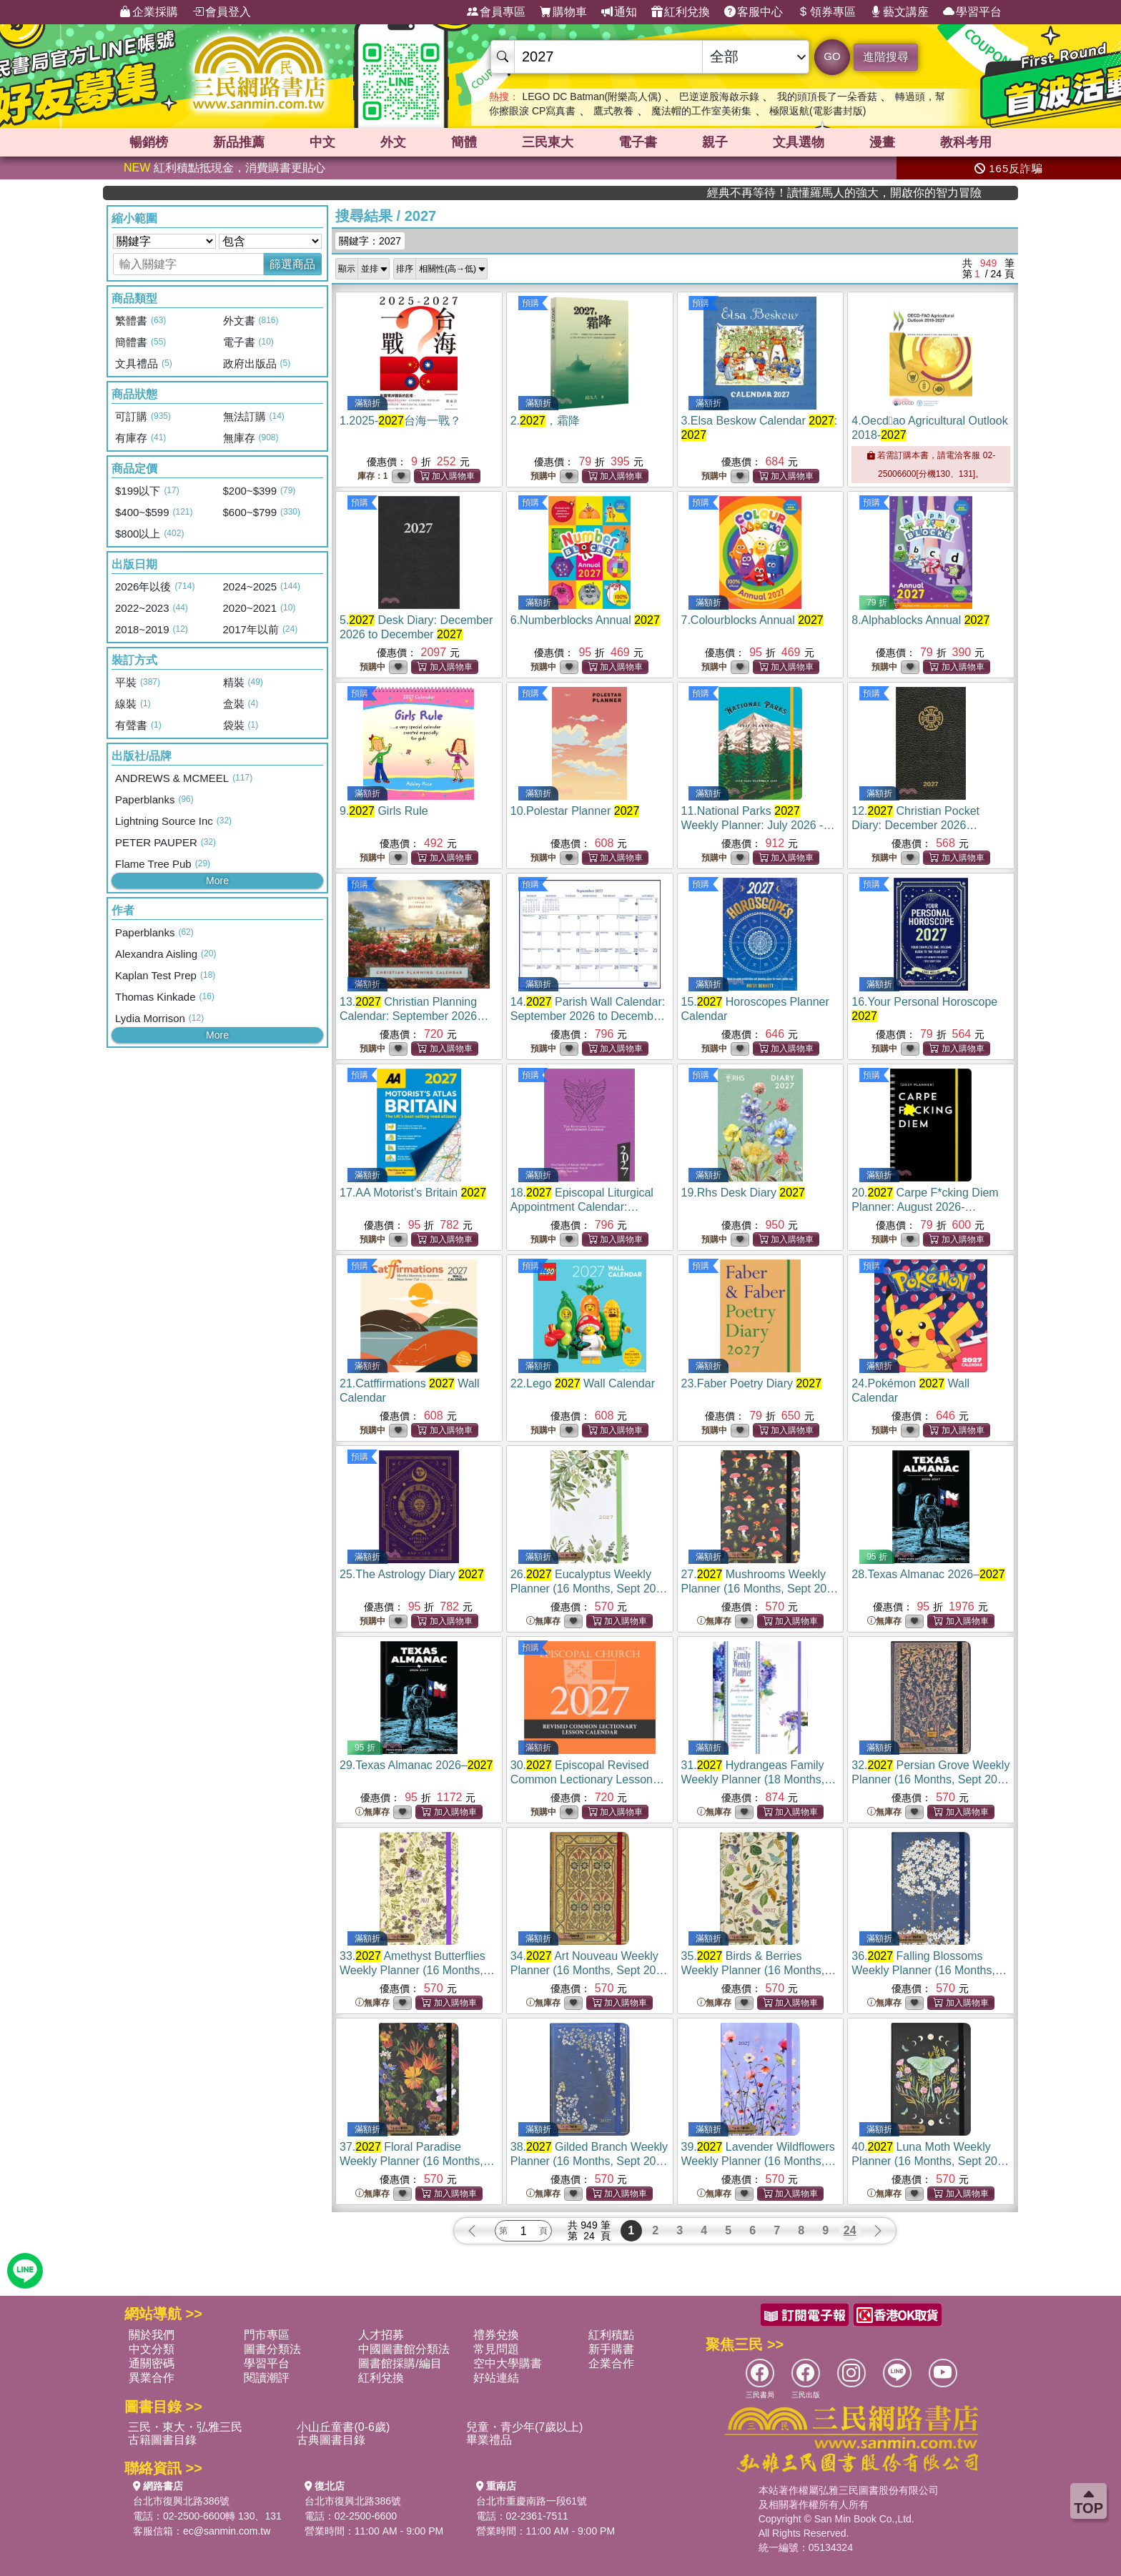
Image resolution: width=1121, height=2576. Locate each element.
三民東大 (547, 142)
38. (589, 2161)
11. (758, 825)
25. (412, 1574)
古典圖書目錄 (331, 2440)
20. (924, 1207)
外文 (393, 142)
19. (743, 1193)
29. (416, 1765)
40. (930, 2161)
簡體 (464, 142)
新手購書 (611, 2349)
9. (384, 811)
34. (589, 1970)
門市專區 (267, 2335)
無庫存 (543, 1621)
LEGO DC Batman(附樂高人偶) (591, 96)
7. (752, 620)
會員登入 (221, 12)
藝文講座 (899, 12)
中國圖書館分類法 (404, 2349)
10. (575, 811)
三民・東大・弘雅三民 (185, 2427)
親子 (715, 142)
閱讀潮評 (267, 2378)
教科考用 (966, 142)
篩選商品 (292, 264)
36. (929, 1970)
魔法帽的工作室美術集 (701, 111)
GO (832, 56)
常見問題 (496, 2349)
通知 (619, 12)
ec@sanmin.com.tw (226, 2531)
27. (760, 1588)
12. (915, 825)
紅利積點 (611, 2335)
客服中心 (753, 12)
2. (545, 421)
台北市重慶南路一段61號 (532, 2501)
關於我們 (151, 2335)
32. (930, 1779)
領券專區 (826, 12)
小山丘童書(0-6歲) (343, 2427)
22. (582, 1383)
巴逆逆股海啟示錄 (719, 96)
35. (758, 1970)
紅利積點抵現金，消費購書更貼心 (224, 168)
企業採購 (148, 12)
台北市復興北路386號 (181, 2501)
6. (585, 620)
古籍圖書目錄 (162, 2440)
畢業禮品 (489, 2440)
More (217, 880)
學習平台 (972, 12)
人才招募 (381, 2335)
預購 (530, 303)
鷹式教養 (613, 111)
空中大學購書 (507, 2363)
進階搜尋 (886, 57)
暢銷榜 (148, 142)
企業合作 (611, 2363)
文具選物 (798, 142)
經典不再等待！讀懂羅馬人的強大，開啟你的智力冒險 (923, 193)
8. (920, 620)
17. (413, 1193)
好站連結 (496, 2378)
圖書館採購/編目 (399, 2363)
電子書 (637, 142)
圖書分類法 (272, 2349)
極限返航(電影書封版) (817, 111)
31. (758, 1779)
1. (400, 421)
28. (927, 1574)
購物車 (563, 12)
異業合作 (151, 2378)
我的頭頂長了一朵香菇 (827, 96)
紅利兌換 (680, 12)
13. (414, 1016)
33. (417, 1970)
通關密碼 (151, 2363)
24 (850, 2230)
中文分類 (151, 2349)
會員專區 (496, 12)
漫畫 (882, 142)
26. (589, 1588)
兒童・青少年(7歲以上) (524, 2427)
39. (758, 2161)
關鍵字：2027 (370, 241)
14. (587, 1016)
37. (417, 2161)
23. (751, 1383)
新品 (239, 142)
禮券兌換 (496, 2335)
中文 (322, 142)
